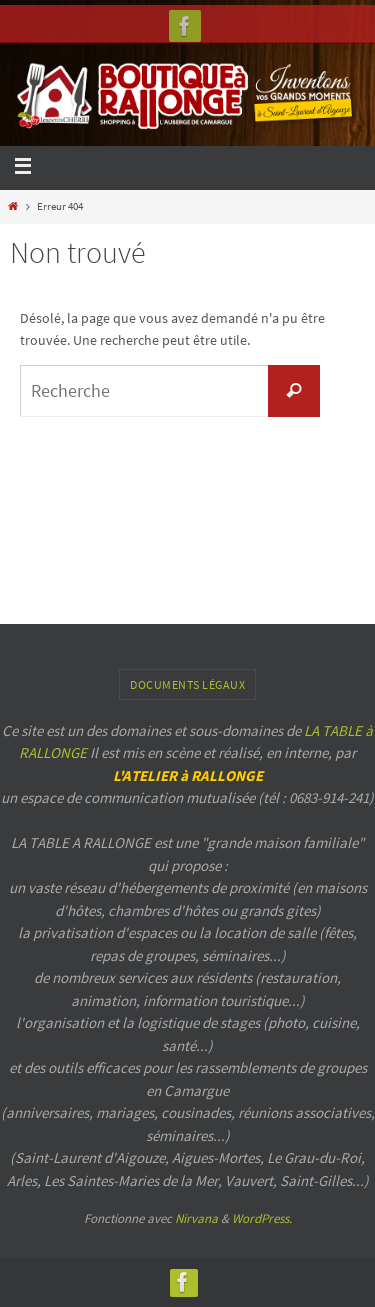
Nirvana (196, 1218)
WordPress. (262, 1218)
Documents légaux (187, 684)
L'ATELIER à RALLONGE (188, 775)
